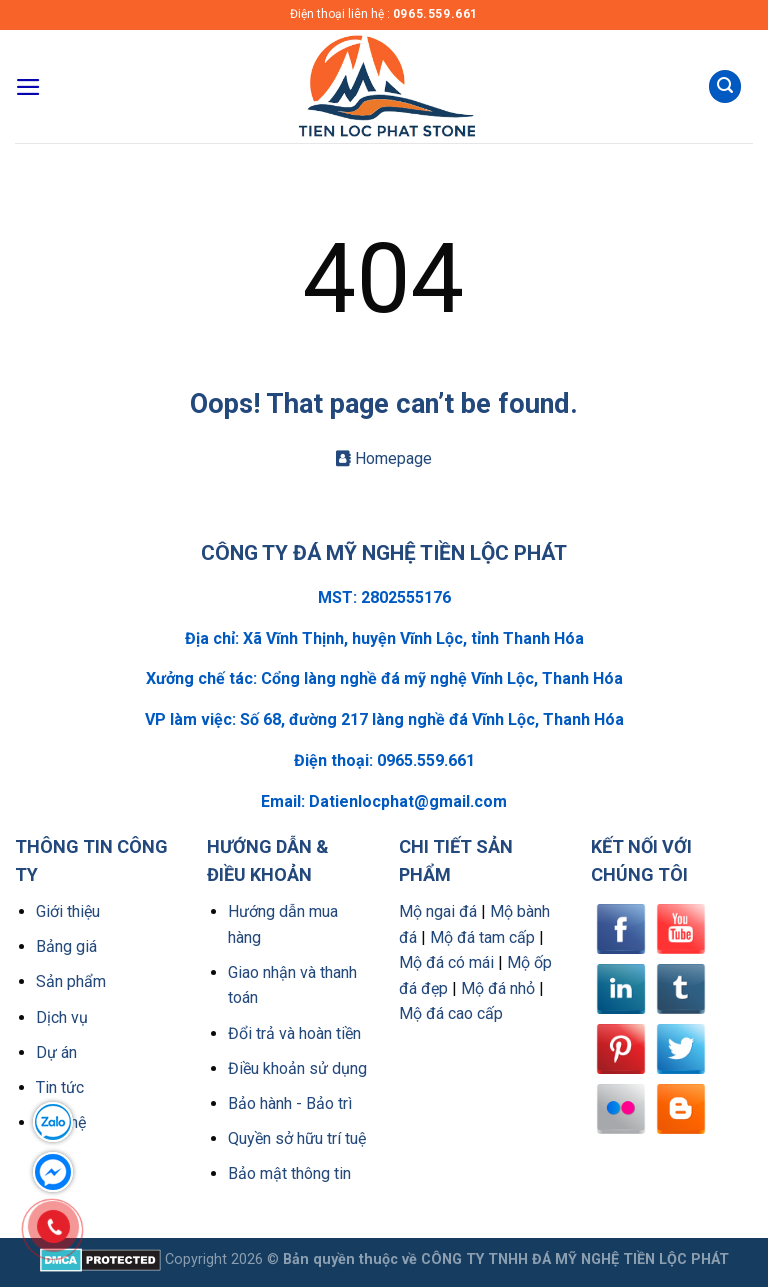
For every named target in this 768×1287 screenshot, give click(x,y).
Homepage (384, 458)
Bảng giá (66, 946)
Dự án (56, 1052)
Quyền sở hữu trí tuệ (297, 1138)
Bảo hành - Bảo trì (290, 1103)
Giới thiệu (68, 911)
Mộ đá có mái (446, 962)
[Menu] (28, 87)
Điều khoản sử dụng (297, 1068)
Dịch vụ (62, 1017)
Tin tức (60, 1087)
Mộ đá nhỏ (498, 988)
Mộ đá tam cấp (482, 937)
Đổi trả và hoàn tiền (294, 1033)
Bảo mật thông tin (289, 1173)
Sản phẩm (71, 981)
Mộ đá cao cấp (451, 1013)
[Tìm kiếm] (725, 86)
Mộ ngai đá (438, 911)
